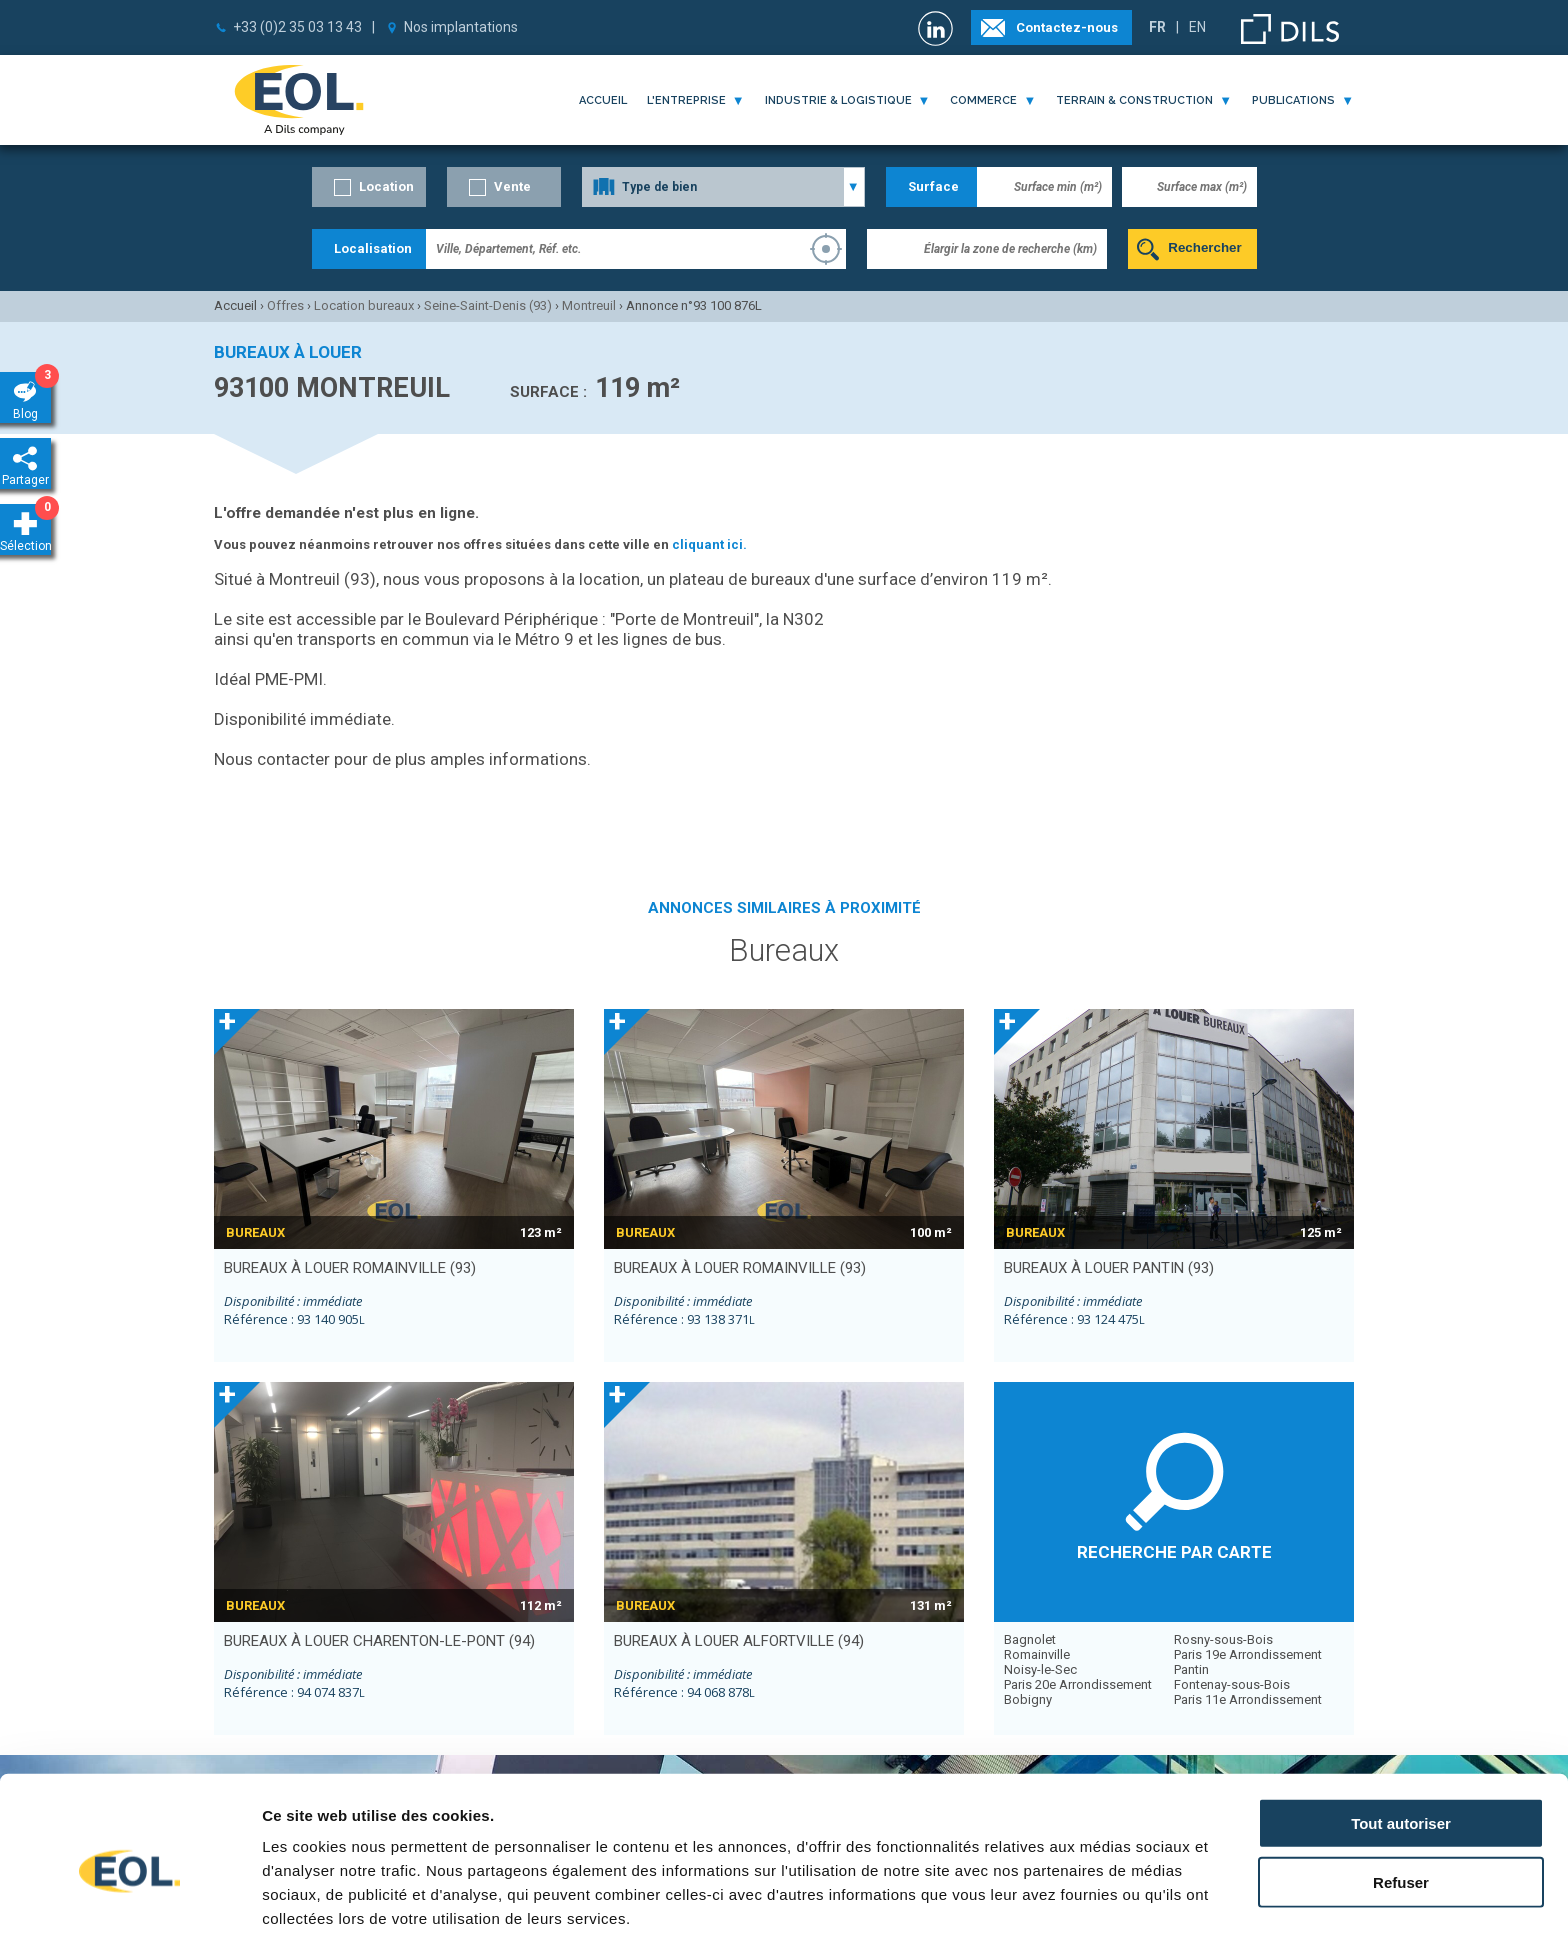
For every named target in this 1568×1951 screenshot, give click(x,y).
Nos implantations (461, 27)
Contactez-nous (1067, 27)
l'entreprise (686, 100)
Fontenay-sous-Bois (1232, 1684)
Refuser (1401, 1802)
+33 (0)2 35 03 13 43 (297, 27)
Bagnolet (1030, 1639)
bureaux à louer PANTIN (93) (1109, 1268)
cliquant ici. (709, 544)
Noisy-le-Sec (1040, 1669)
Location (386, 186)
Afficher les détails (1101, 1911)
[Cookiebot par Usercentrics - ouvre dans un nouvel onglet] (129, 1912)
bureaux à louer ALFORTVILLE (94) (739, 1641)
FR (1157, 27)
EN (1197, 27)
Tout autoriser (1401, 1743)
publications (1293, 100)
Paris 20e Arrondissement (1078, 1684)
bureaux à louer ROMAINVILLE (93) (350, 1268)
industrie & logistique (838, 100)
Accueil (603, 100)
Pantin (1191, 1669)
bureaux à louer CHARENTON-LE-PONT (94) (379, 1641)
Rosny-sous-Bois (1223, 1639)
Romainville (1037, 1654)
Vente (512, 186)
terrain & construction (1134, 100)
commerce (983, 100)
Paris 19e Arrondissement (1248, 1654)
